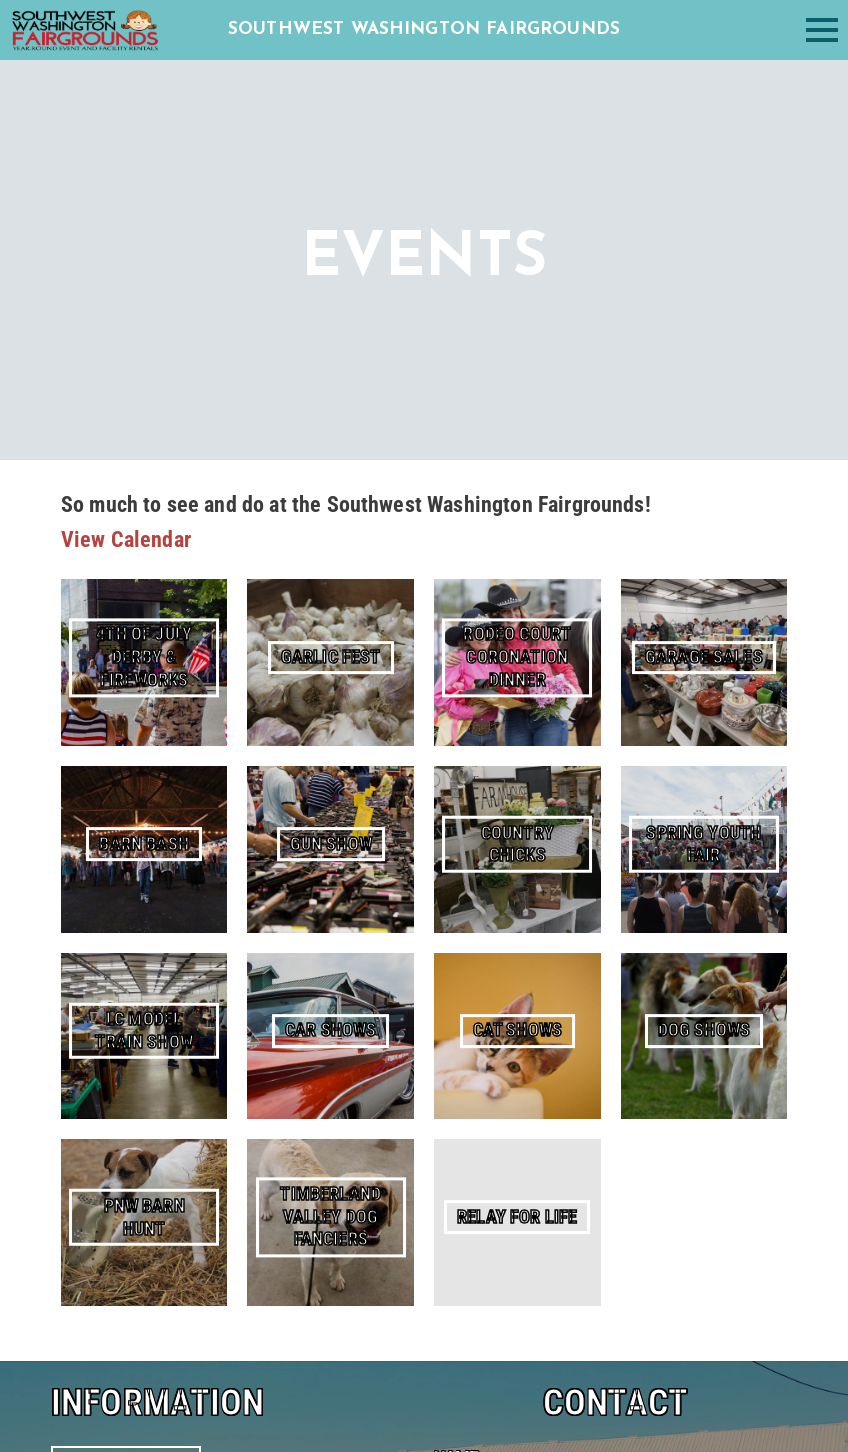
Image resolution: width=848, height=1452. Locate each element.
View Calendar (126, 539)
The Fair (125, 796)
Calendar (82, 910)
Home (73, 885)
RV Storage (92, 987)
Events (75, 1038)
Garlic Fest (126, 832)
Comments (479, 959)
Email (457, 875)
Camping (82, 962)
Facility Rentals (105, 936)
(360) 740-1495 (162, 1179)
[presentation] (586, 1104)
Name (456, 791)
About (72, 1013)
